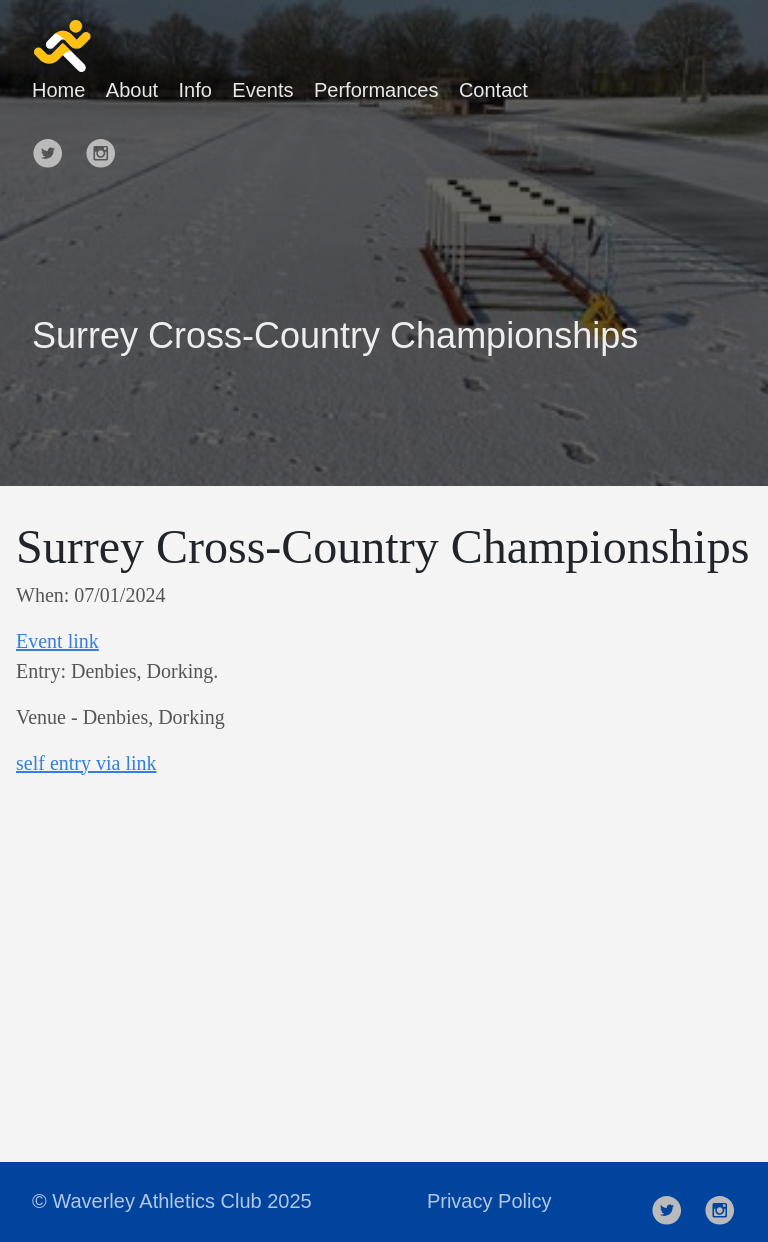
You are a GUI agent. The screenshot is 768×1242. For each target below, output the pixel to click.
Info (195, 90)
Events (262, 90)
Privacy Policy (489, 1201)
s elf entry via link (86, 763)
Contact (493, 90)
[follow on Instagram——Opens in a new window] (107, 145)
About (132, 90)
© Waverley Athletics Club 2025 (172, 1201)
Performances (376, 90)
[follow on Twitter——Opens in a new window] (54, 145)
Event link (57, 641)
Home (58, 90)
